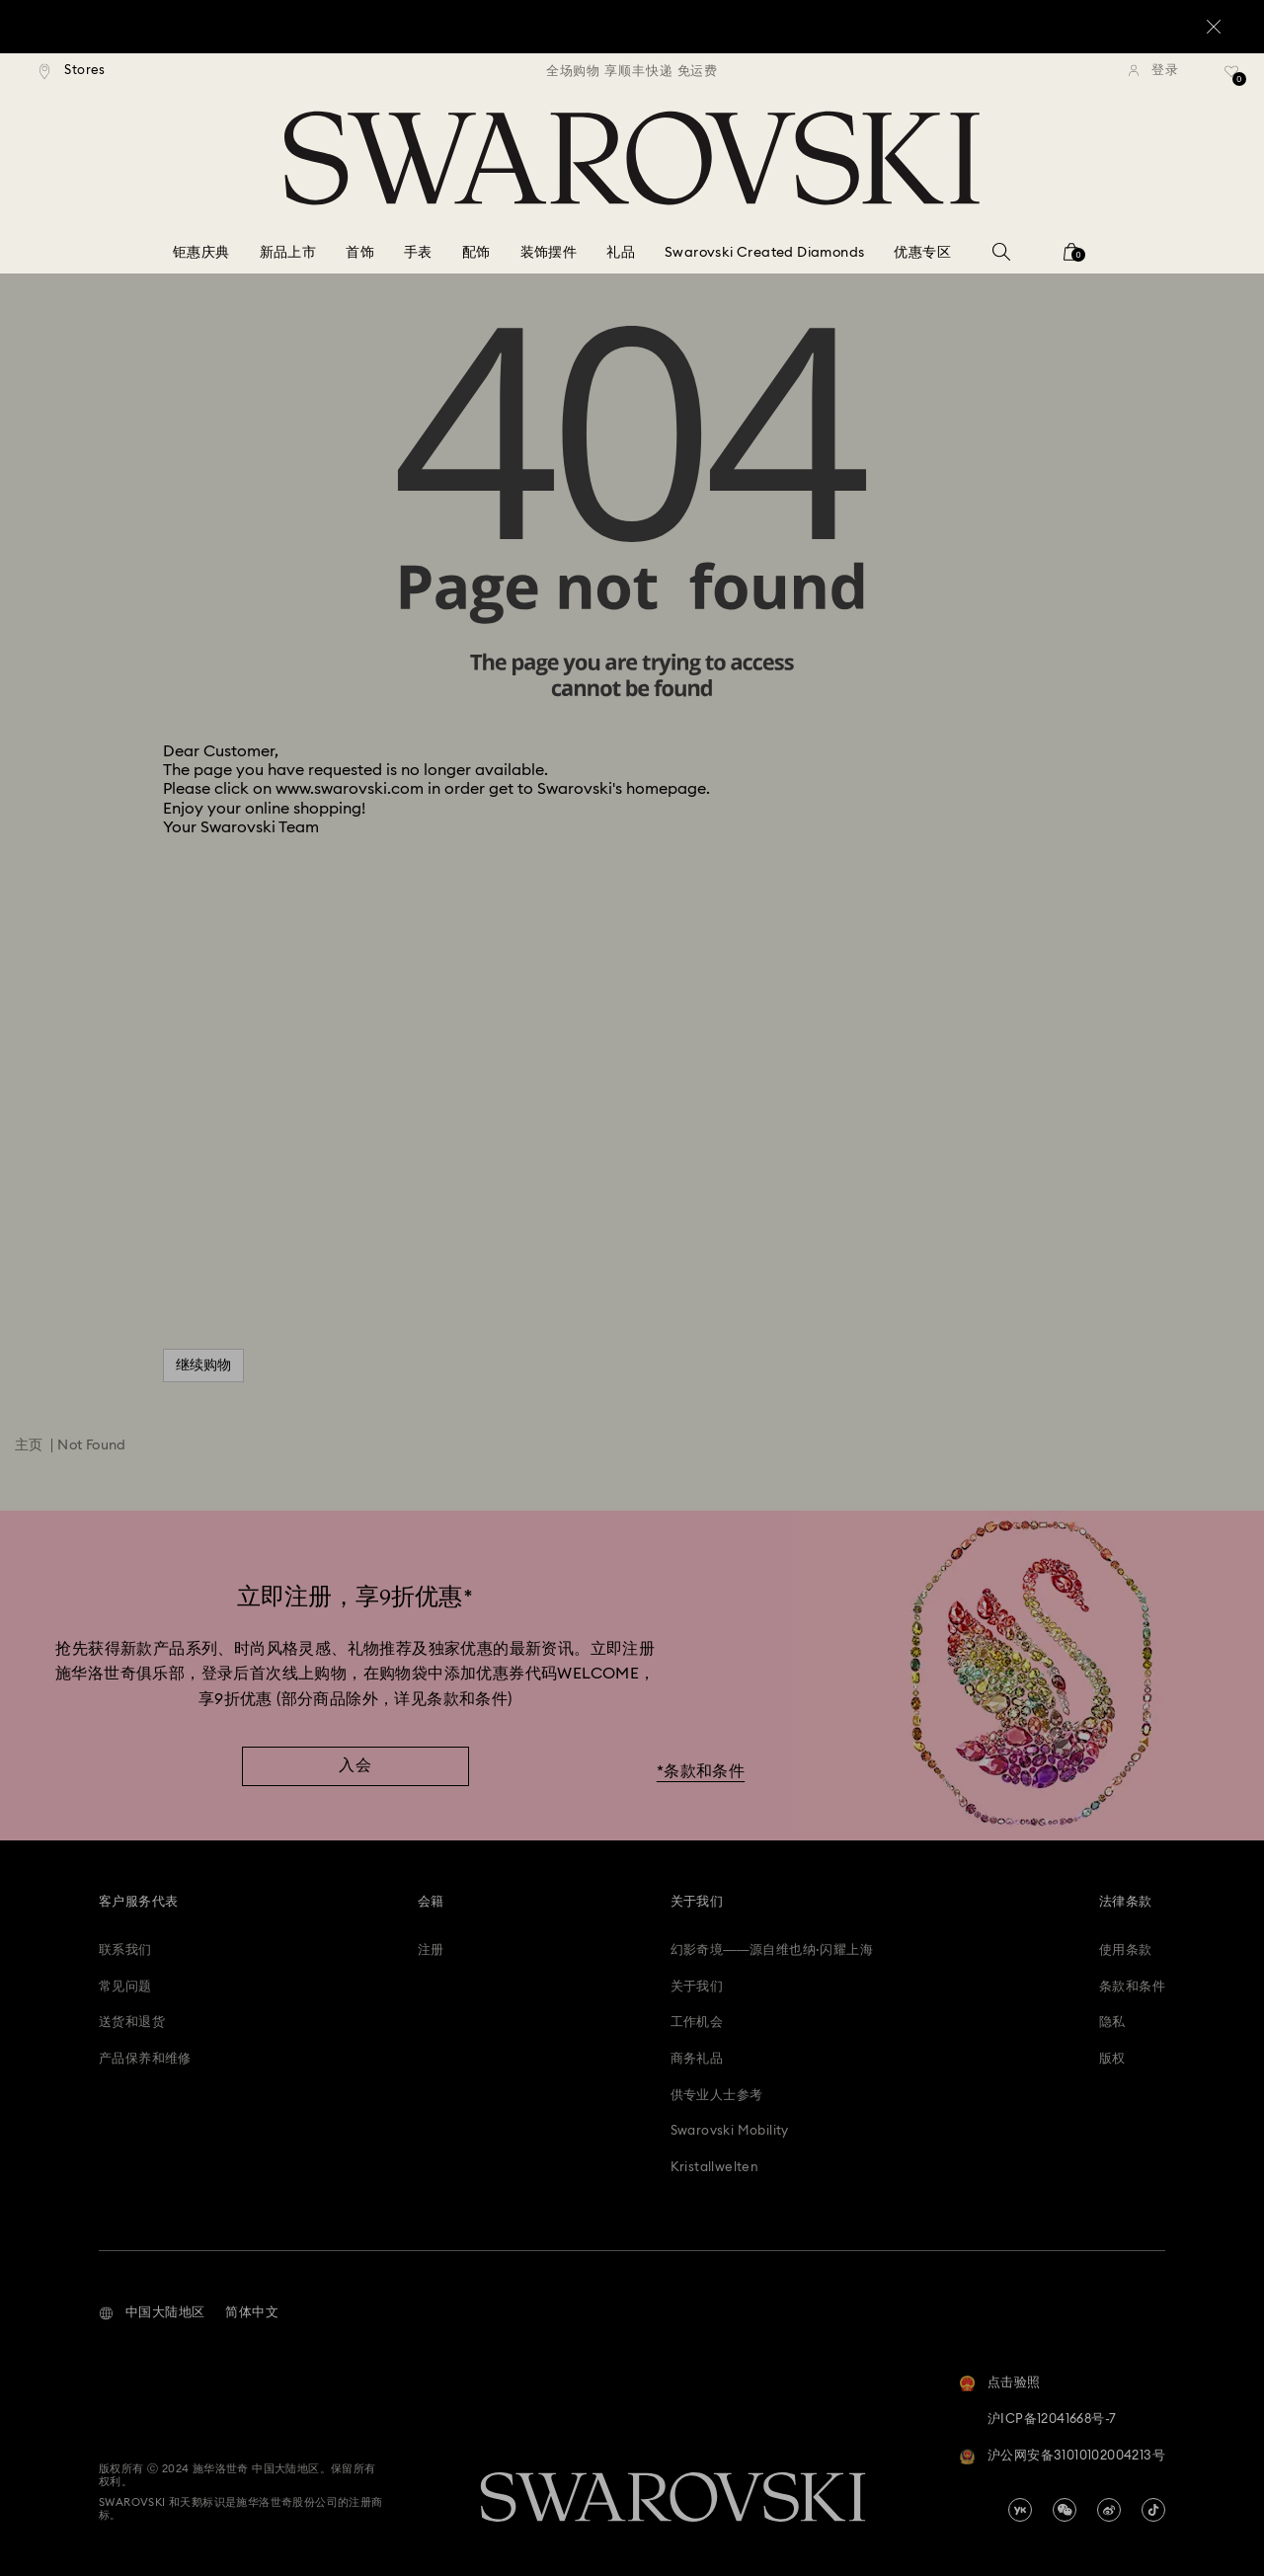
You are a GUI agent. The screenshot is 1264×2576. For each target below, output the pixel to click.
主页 (29, 1445)
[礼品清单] (1231, 78)
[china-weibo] (1109, 2510)
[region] (632, 71)
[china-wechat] (1064, 2510)
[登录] (1153, 71)
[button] (151, 2313)
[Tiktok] (1153, 2510)
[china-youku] (1020, 2510)
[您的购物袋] (1071, 258)
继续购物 (203, 1365)
